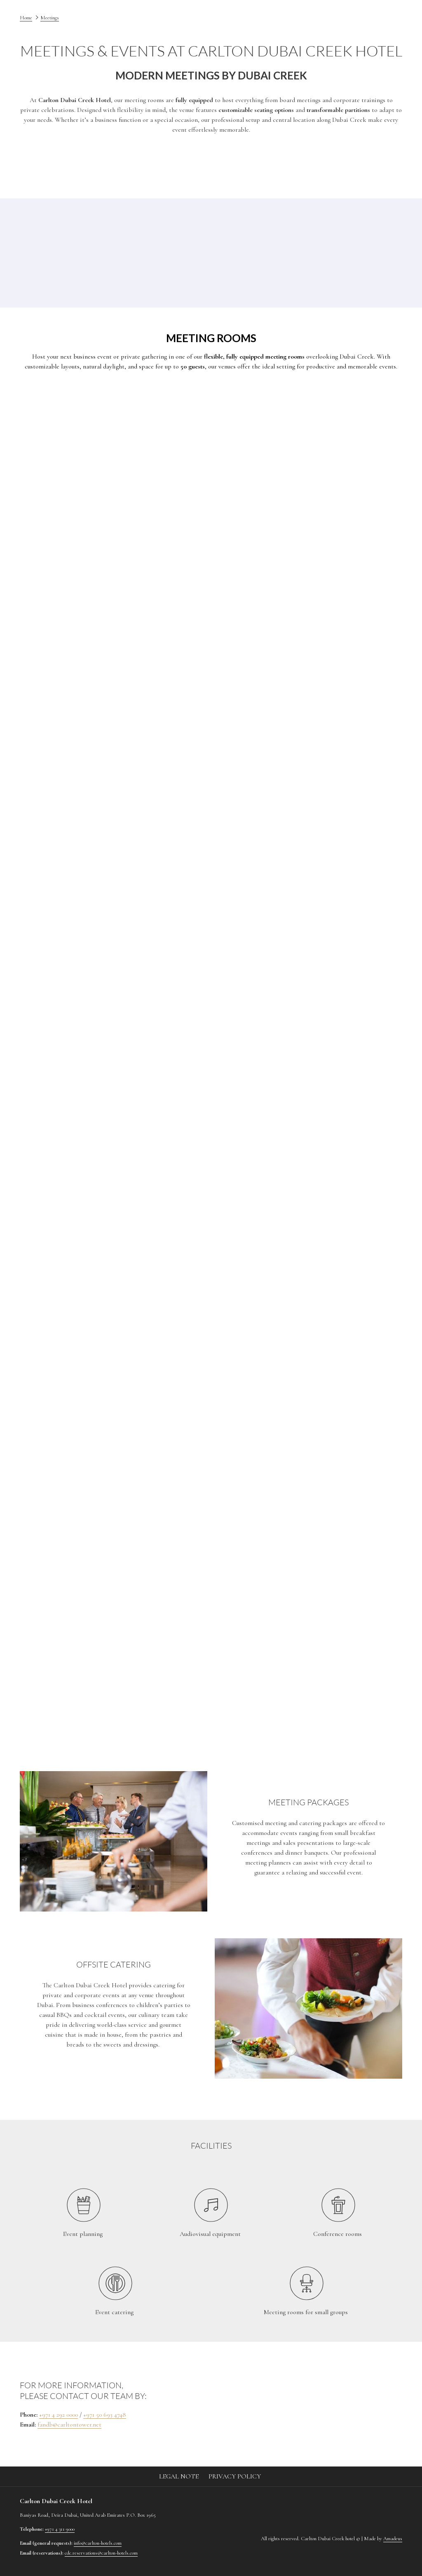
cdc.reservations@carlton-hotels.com (101, 2553)
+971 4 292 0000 (58, 2414)
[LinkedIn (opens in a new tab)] (389, 2502)
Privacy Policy (235, 2476)
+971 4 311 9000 (60, 2529)
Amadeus (392, 2538)
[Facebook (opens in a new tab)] (344, 2502)
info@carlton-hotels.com (98, 2543)
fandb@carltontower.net (69, 2424)
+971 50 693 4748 (104, 2414)
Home (26, 17)
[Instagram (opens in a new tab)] (365, 2502)
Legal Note (179, 2476)
